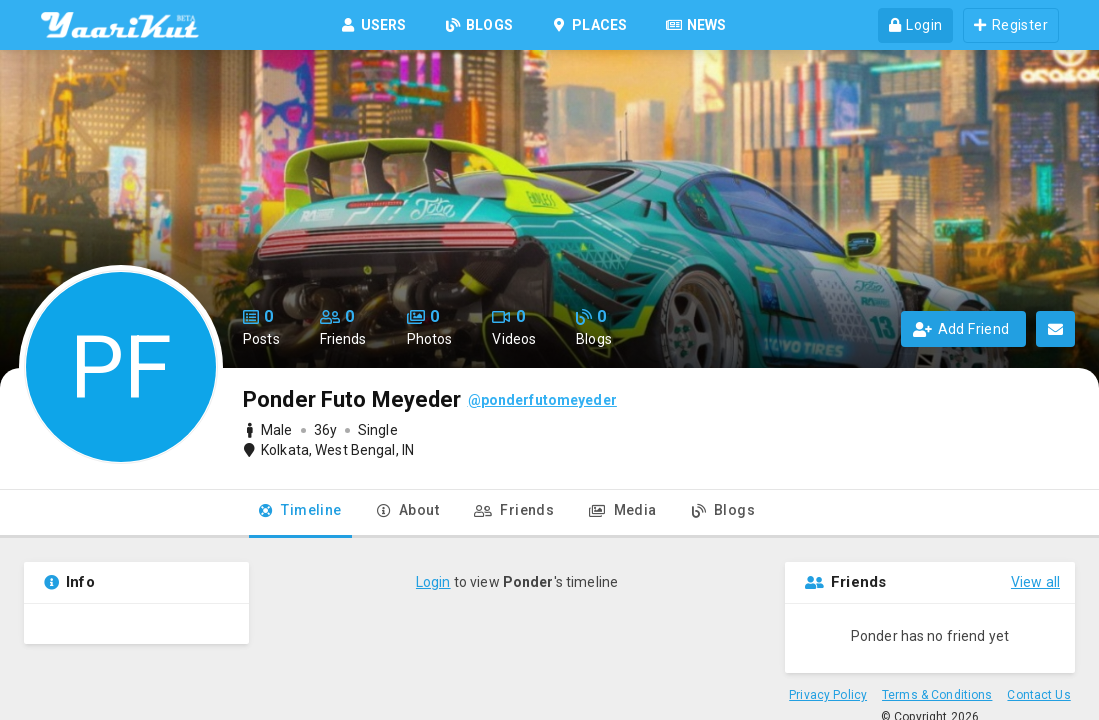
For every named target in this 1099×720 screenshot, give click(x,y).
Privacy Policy (828, 695)
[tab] (300, 514)
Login (433, 582)
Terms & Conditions (937, 695)
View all (1035, 582)
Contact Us (1038, 695)
